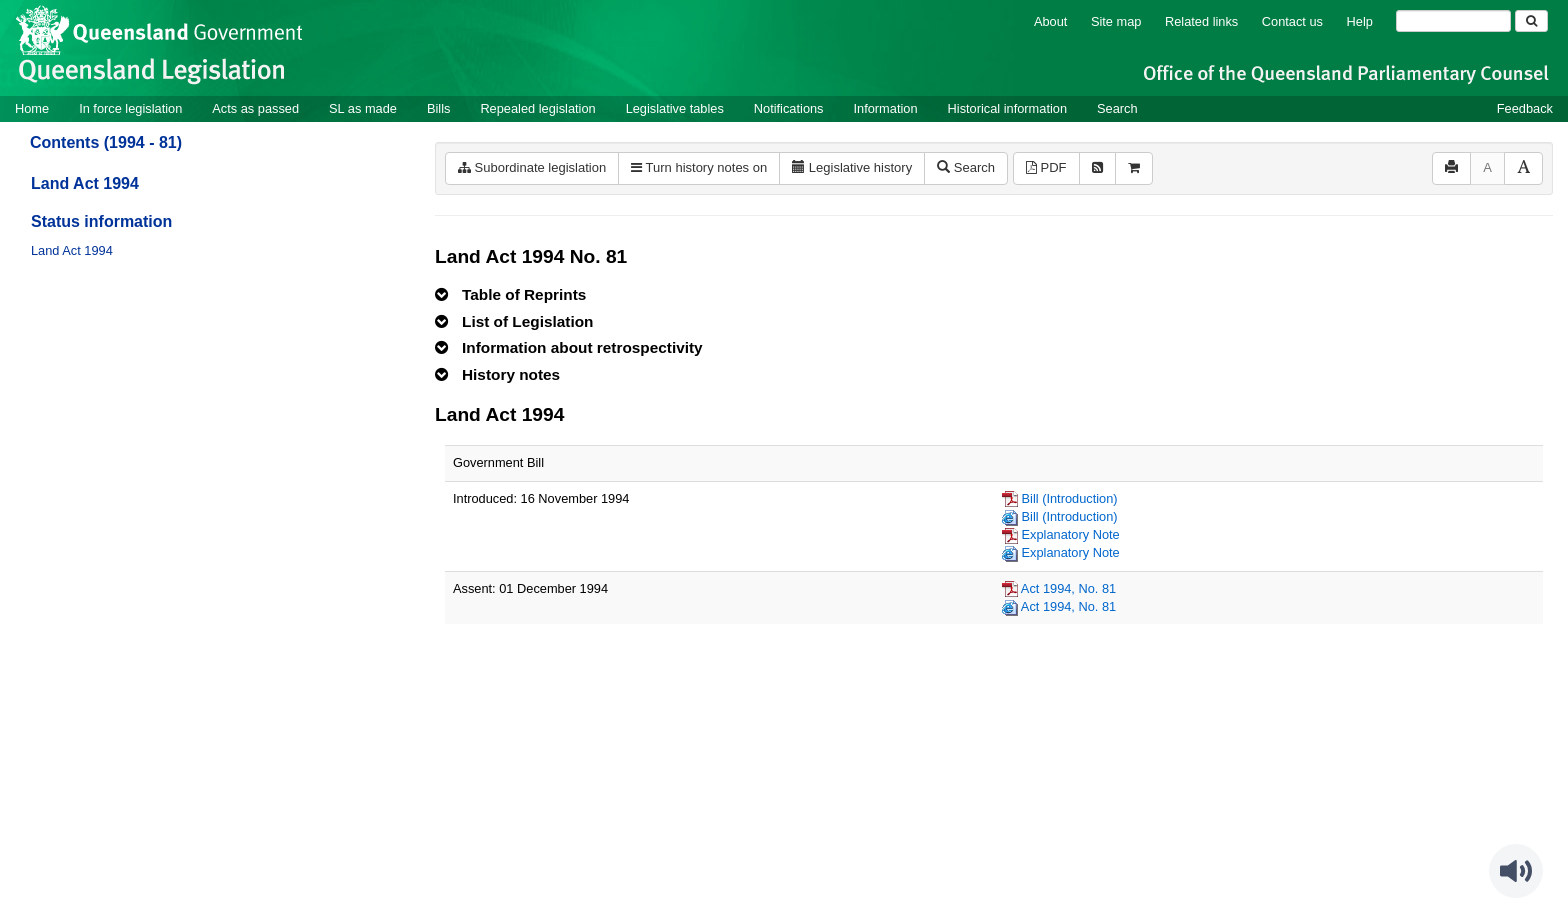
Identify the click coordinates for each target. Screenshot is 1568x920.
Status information (101, 221)
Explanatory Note (1071, 534)
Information (886, 108)
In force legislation (130, 108)
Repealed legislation (537, 108)
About (1050, 21)
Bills (438, 108)
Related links (1201, 21)
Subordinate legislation (532, 167)
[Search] (1453, 21)
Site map (1116, 21)
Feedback (1525, 108)
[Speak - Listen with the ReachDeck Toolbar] (1516, 871)
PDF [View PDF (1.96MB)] (1046, 167)
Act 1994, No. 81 (1068, 588)
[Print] (1451, 168)
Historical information (1007, 108)
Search (1117, 108)
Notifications (789, 108)
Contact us (1292, 21)
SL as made (363, 108)
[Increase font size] (1523, 168)
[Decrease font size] (1487, 168)
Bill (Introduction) (1070, 498)
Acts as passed (255, 108)
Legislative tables (675, 108)
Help (1360, 21)
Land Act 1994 (85, 183)
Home (32, 108)
